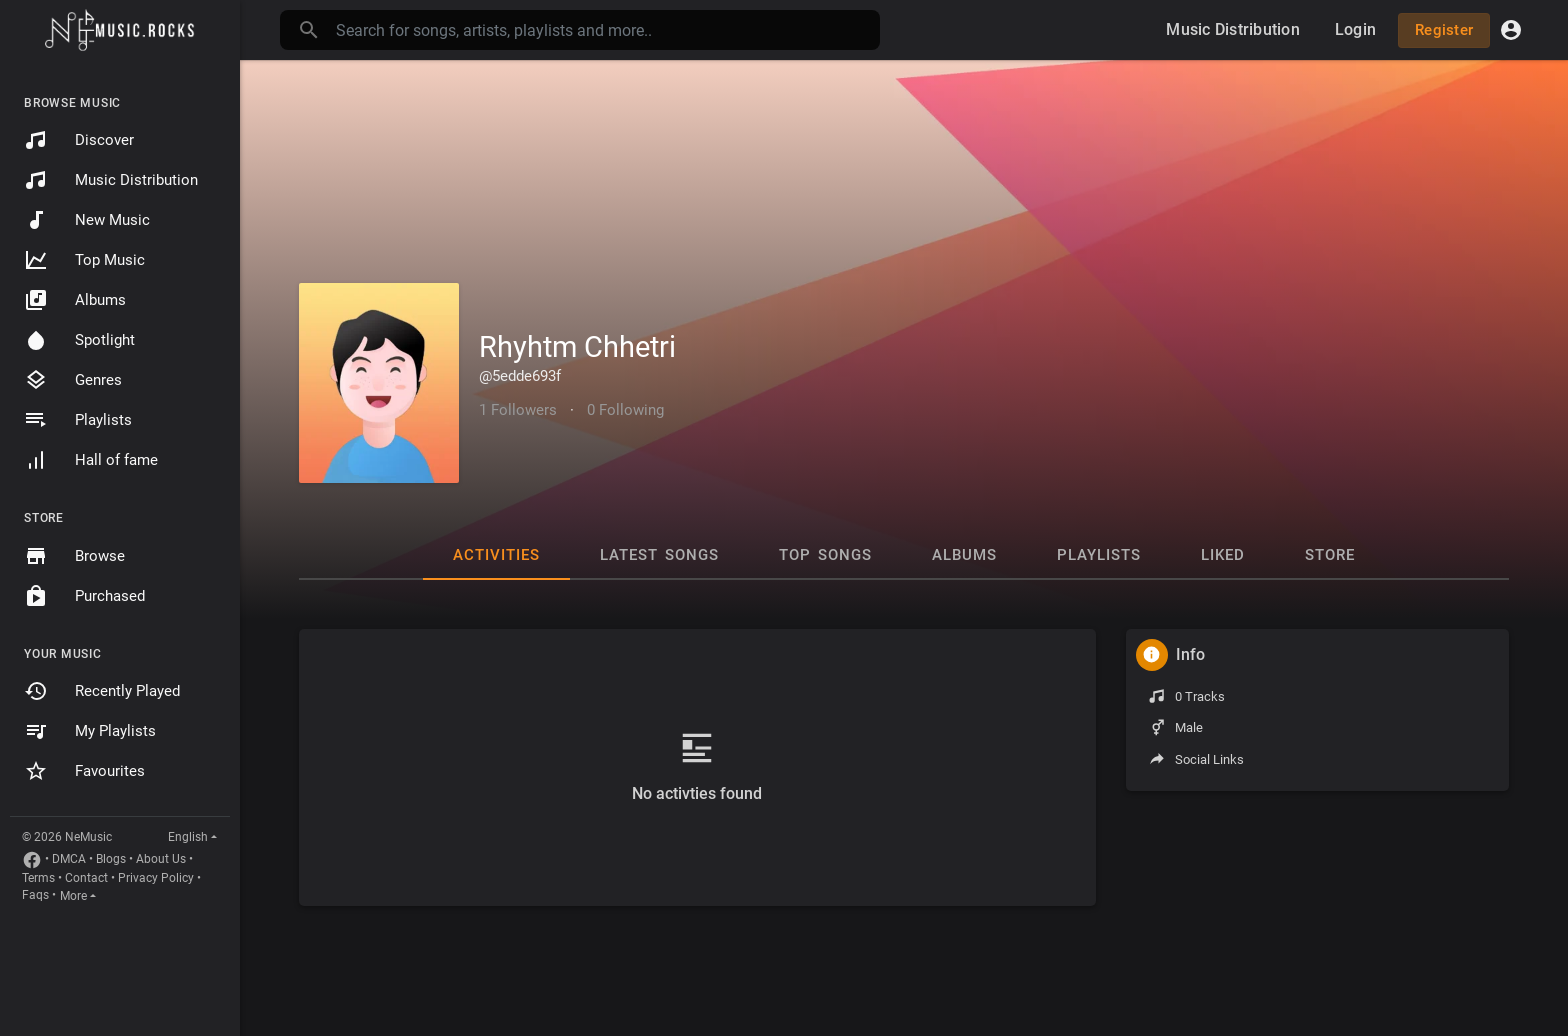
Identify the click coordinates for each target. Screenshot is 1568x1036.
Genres (73, 380)
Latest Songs (659, 555)
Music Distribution (111, 180)
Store (1330, 555)
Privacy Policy (156, 878)
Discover (79, 140)
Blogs (111, 859)
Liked (1223, 555)
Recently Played (102, 691)
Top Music (84, 260)
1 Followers (518, 410)
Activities (496, 555)
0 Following (625, 410)
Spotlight (79, 340)
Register (1444, 30)
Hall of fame (91, 460)
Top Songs (825, 555)
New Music (87, 220)
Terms (38, 878)
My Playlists (90, 731)
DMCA (69, 859)
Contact (86, 878)
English (188, 837)
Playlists (78, 420)
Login (1355, 29)
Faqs (35, 895)
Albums (75, 300)
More (73, 896)
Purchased (84, 596)
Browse (74, 556)
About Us (161, 859)
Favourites (84, 771)
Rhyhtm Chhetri (577, 347)
